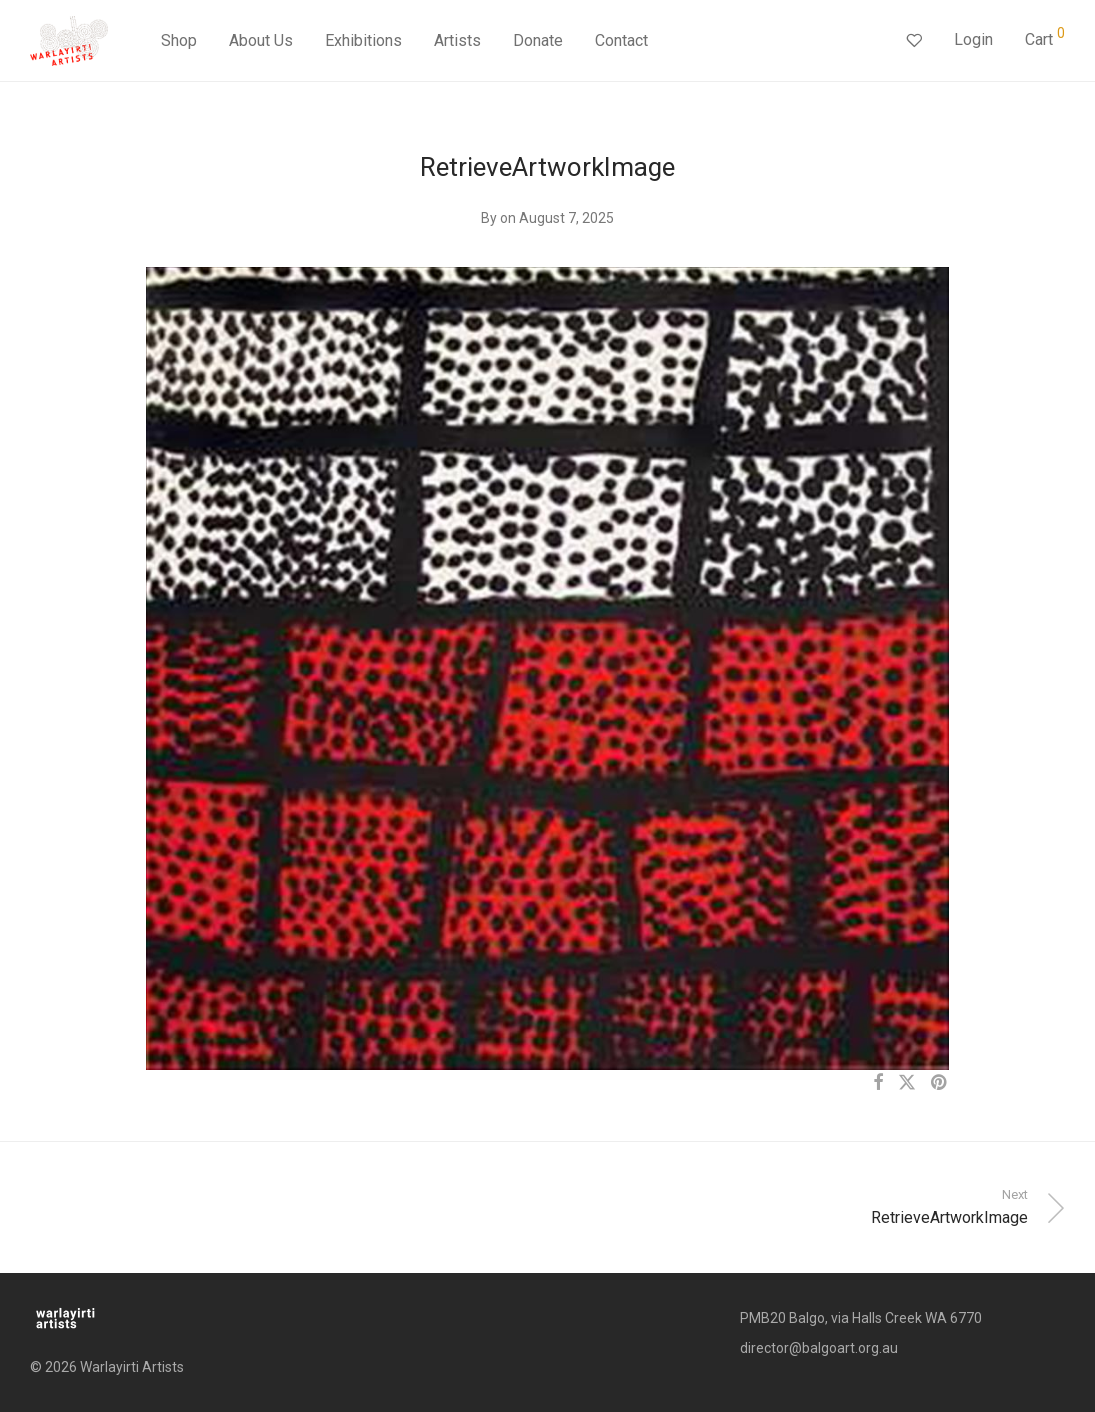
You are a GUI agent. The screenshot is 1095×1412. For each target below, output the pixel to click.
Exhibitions (363, 42)
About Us (261, 42)
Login (973, 41)
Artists (457, 42)
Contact (621, 42)
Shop (179, 42)
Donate (538, 42)
